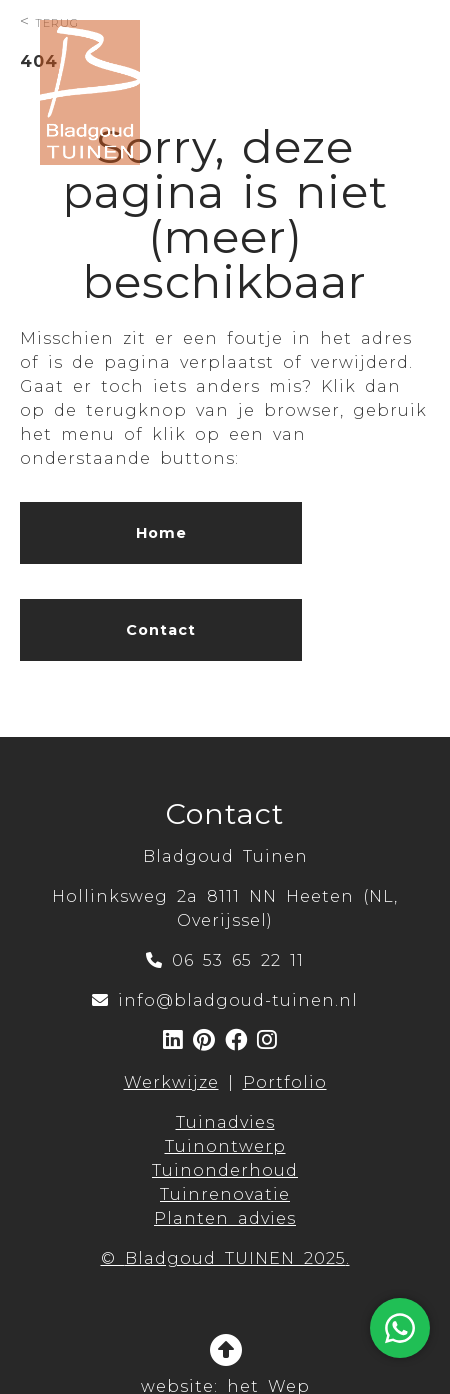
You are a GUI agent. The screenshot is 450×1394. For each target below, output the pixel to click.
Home (161, 533)
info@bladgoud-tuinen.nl (238, 1000)
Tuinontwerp (225, 1146)
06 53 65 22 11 (238, 960)
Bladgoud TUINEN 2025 (235, 1258)
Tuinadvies (225, 1122)
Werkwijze (171, 1082)
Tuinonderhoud (225, 1170)
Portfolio (285, 1082)
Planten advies (225, 1218)
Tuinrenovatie (225, 1194)
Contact (161, 630)
